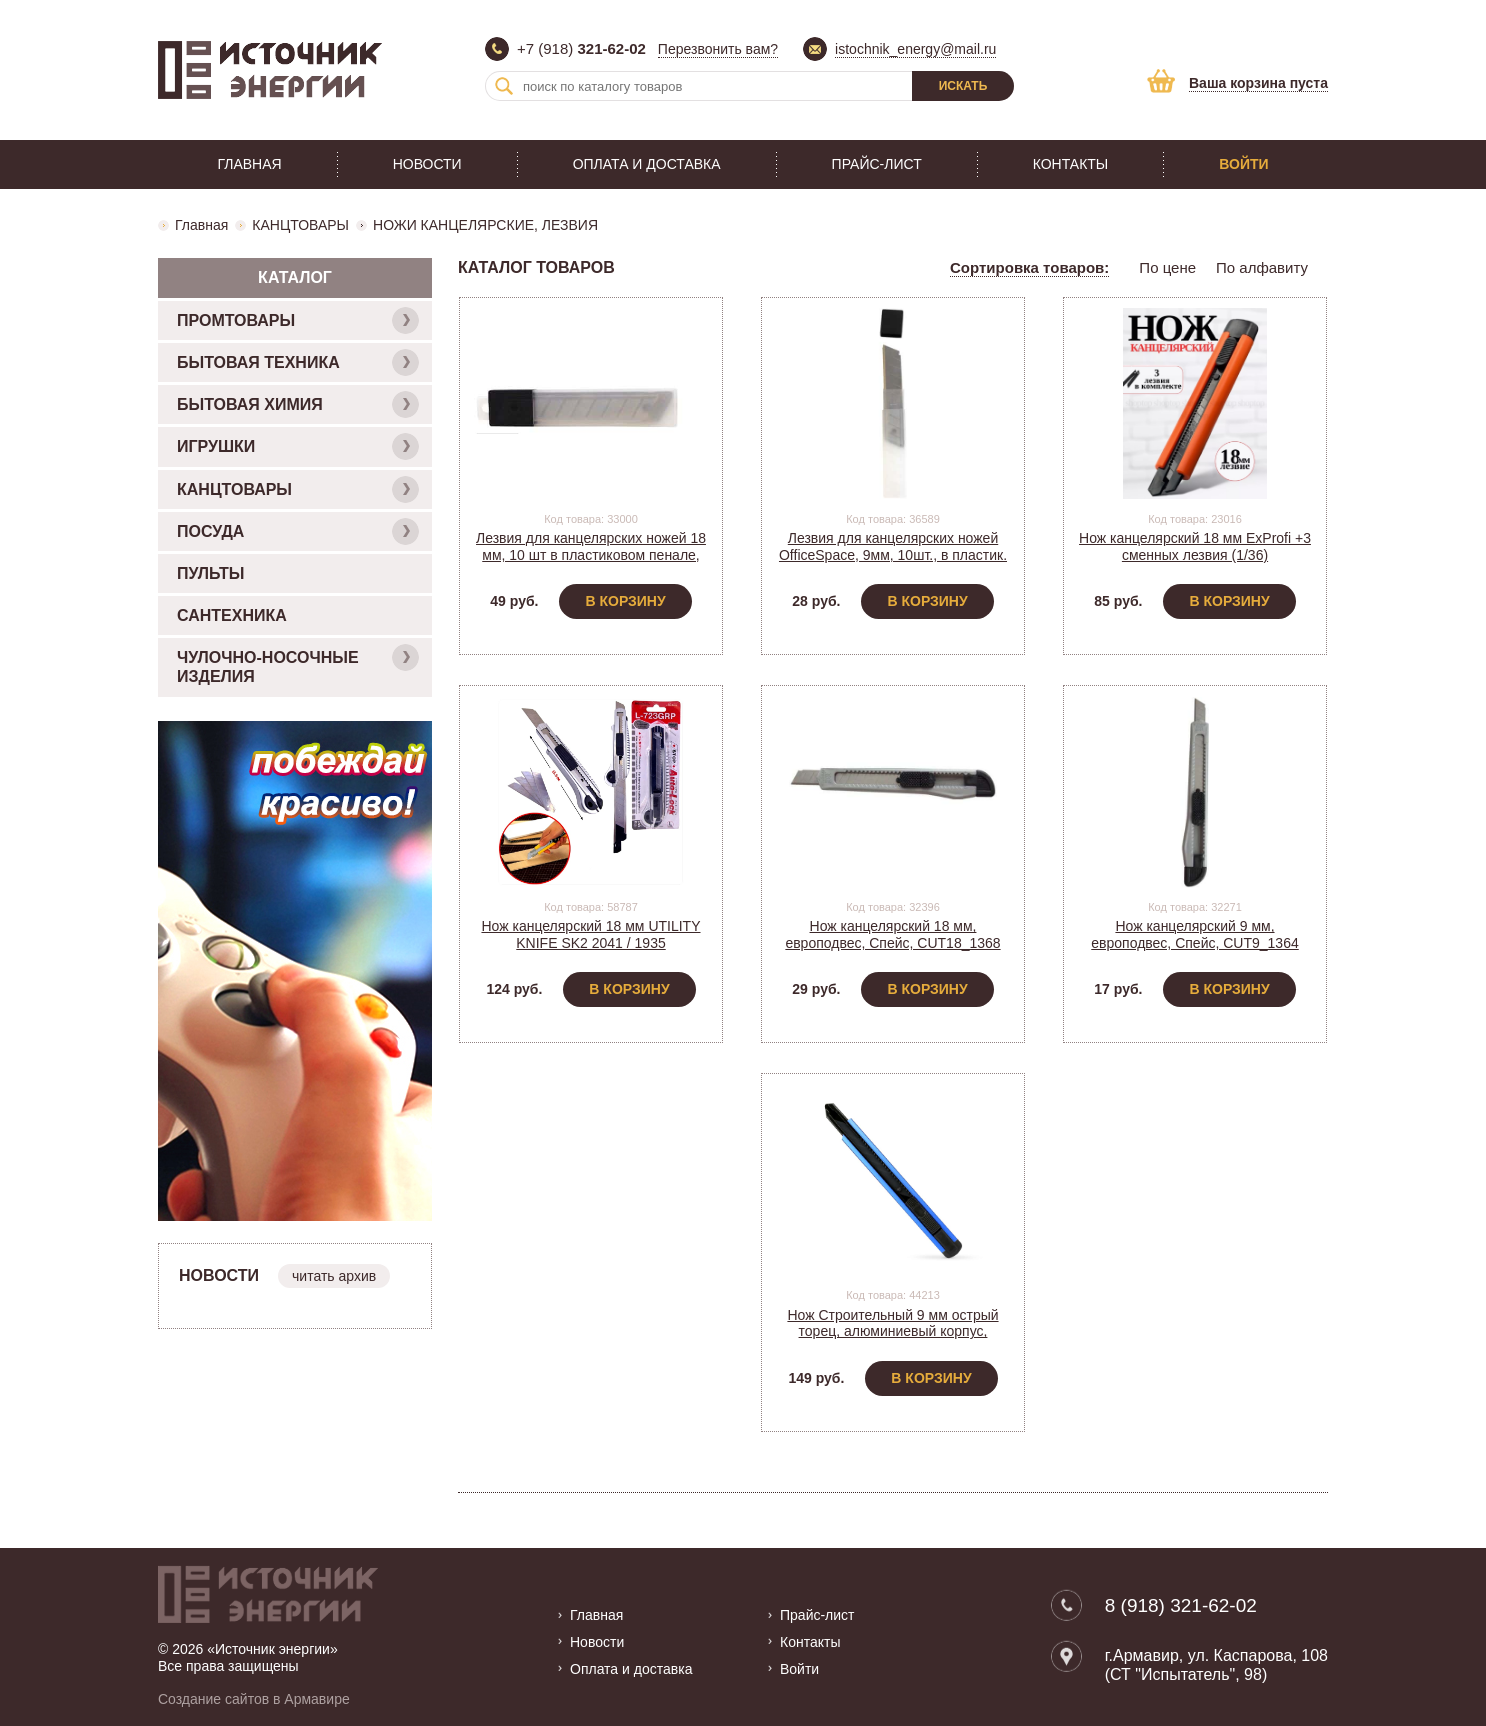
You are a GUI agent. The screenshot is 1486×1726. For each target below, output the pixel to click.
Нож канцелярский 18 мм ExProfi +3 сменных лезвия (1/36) (1195, 546)
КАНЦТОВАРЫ (300, 225)
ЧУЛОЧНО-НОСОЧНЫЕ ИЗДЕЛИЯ (298, 664)
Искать (963, 86)
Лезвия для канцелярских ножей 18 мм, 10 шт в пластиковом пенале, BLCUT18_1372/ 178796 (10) (591, 555)
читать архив (334, 1276)
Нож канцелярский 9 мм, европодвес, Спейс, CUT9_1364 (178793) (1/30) (1194, 943)
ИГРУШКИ (298, 446)
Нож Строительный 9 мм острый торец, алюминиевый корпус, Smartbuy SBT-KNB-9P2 (892, 1332)
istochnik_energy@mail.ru (915, 49)
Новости (427, 164)
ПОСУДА (298, 531)
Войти (1243, 164)
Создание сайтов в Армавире (254, 1699)
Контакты (1071, 164)
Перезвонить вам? (718, 49)
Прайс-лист (877, 164)
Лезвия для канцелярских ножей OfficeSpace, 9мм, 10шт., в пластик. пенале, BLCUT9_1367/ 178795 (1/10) (893, 563)
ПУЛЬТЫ (210, 573)
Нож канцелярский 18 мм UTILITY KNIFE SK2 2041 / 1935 (590, 934)
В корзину (625, 601)
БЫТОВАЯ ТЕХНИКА (298, 362)
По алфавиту (1262, 267)
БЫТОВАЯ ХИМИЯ (298, 404)
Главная (249, 164)
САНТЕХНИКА (232, 615)
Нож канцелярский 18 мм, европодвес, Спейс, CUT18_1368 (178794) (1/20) (892, 943)
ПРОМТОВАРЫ (298, 320)
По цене (1167, 267)
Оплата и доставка (647, 164)
